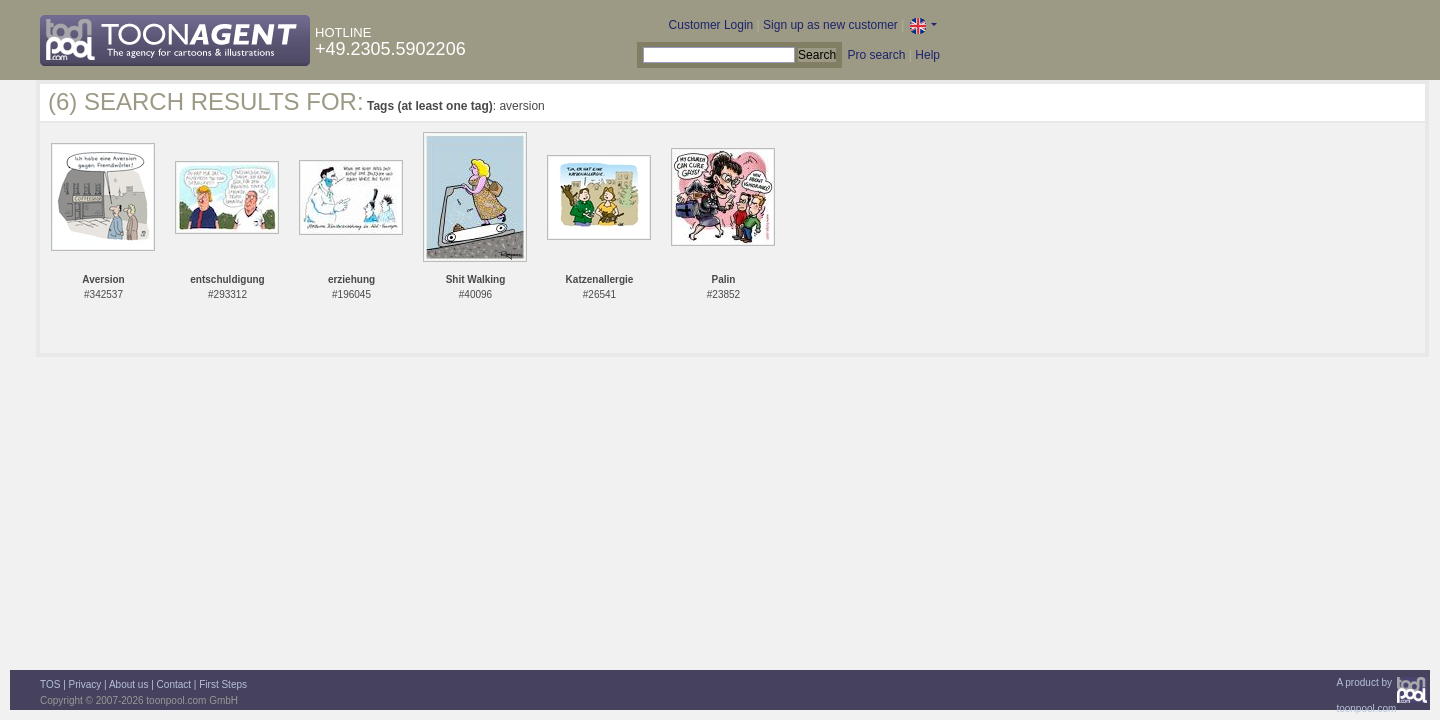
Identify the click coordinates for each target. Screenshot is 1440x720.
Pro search (876, 55)
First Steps (223, 684)
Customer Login (711, 25)
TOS (50, 684)
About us (128, 684)
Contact (174, 684)
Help (927, 55)
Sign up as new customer (830, 25)
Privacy (85, 684)
